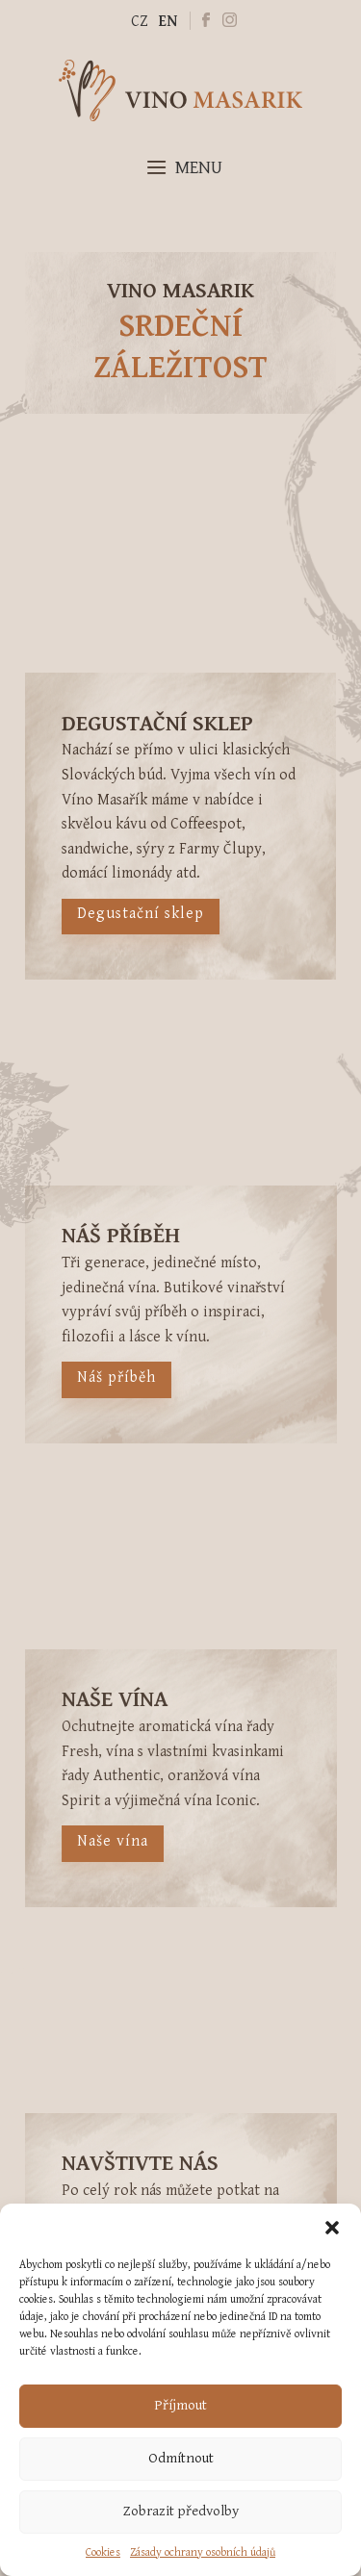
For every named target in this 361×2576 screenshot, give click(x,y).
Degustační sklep (140, 914)
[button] (332, 2227)
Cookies (103, 2552)
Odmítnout (181, 2458)
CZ (139, 22)
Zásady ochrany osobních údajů (202, 2552)
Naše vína (123, 1841)
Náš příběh (112, 1377)
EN (168, 22)
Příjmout (180, 2405)
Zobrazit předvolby (181, 2511)
